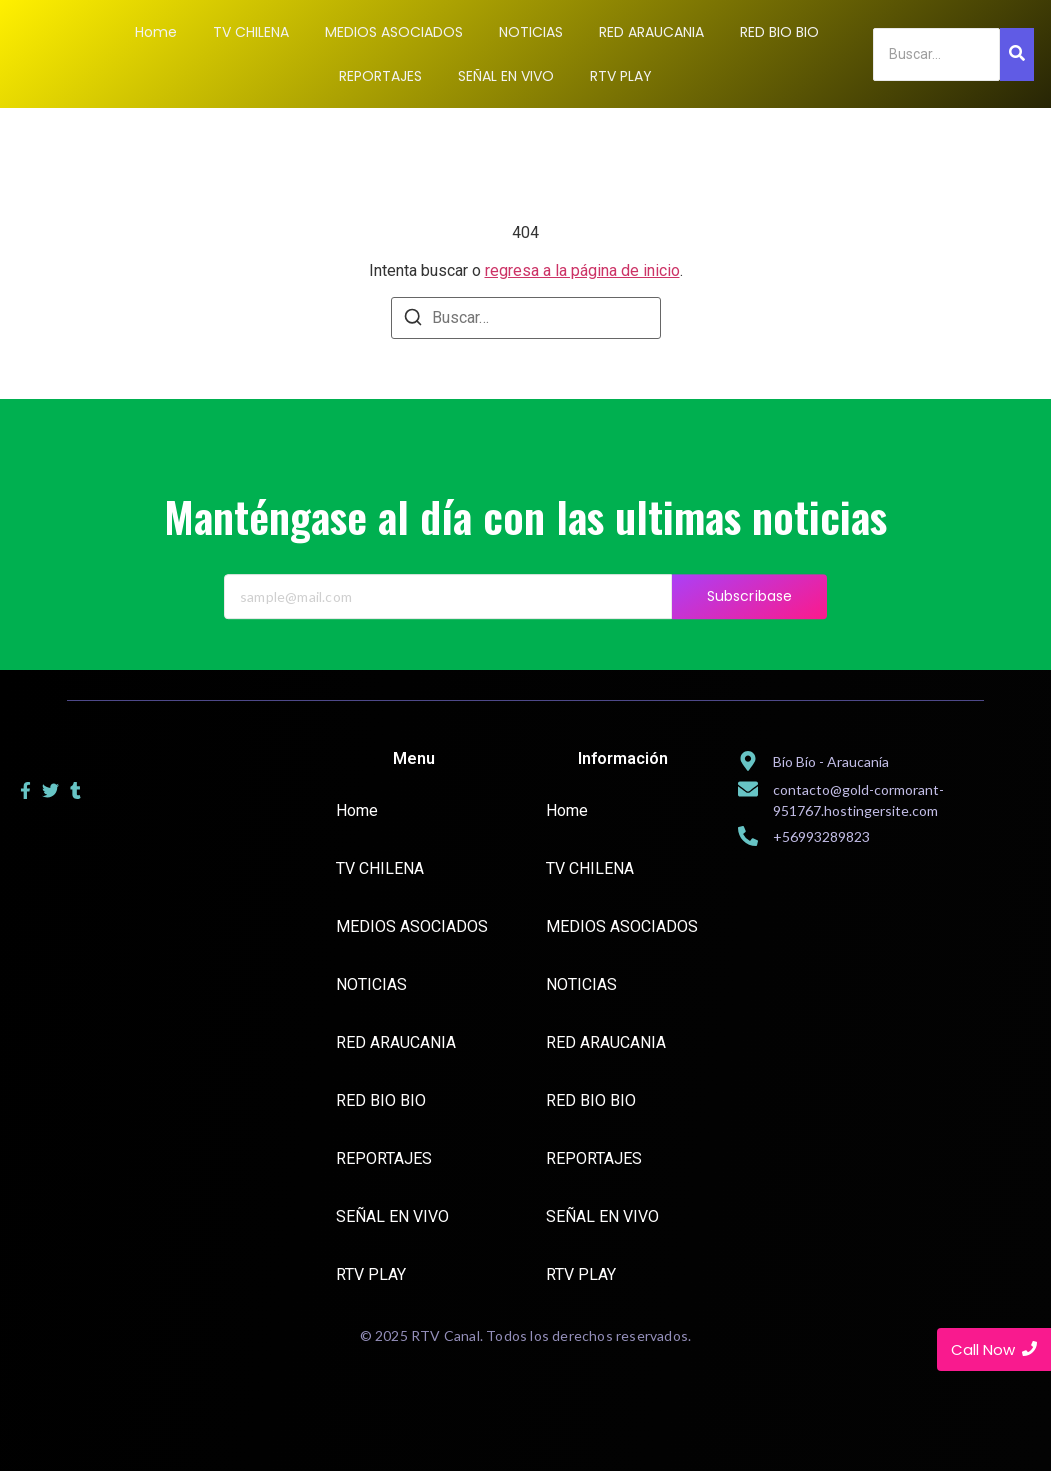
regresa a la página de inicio (582, 270)
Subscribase (749, 614)
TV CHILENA (380, 868)
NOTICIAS (371, 984)
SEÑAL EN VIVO (392, 1216)
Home (357, 810)
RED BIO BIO (381, 1100)
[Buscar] (413, 320)
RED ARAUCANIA (396, 1042)
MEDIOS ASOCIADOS (412, 926)
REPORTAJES (384, 1158)
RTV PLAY (371, 1274)
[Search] (936, 54)
